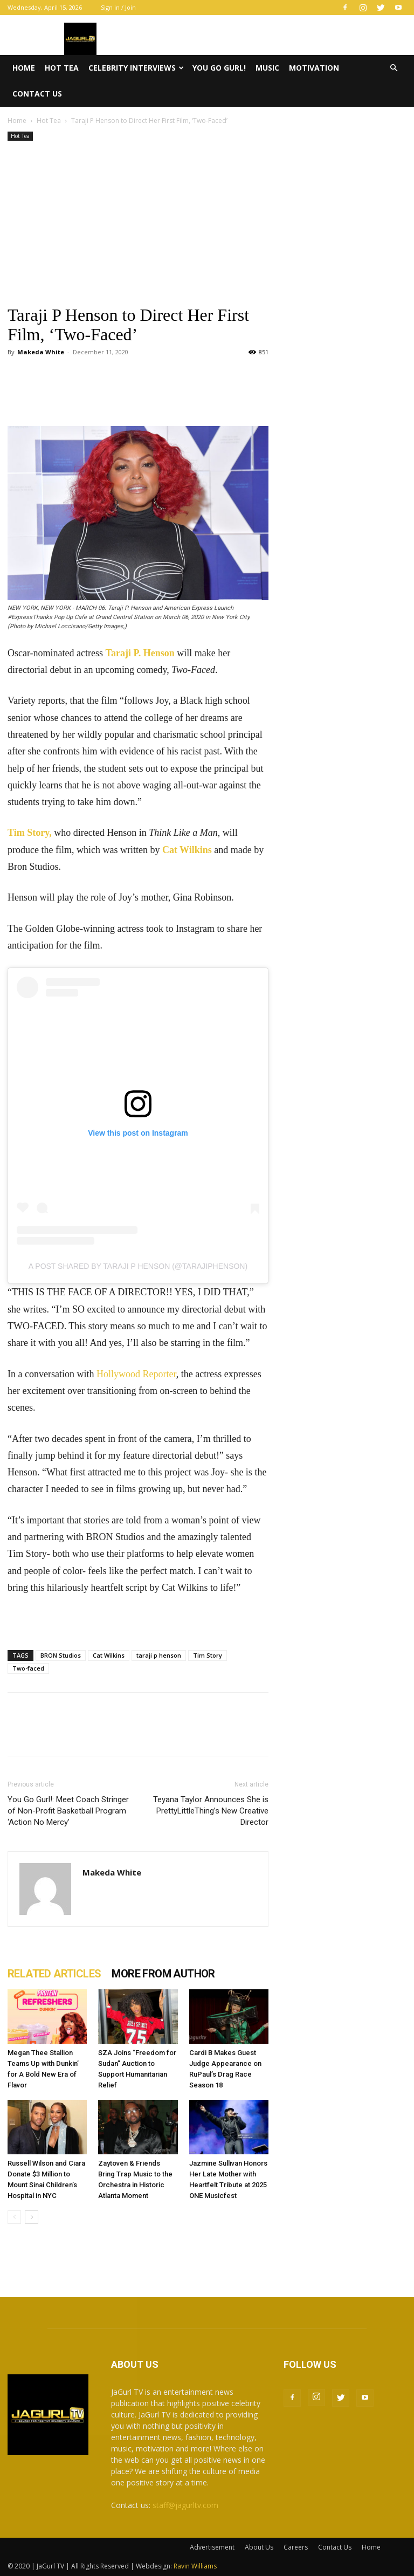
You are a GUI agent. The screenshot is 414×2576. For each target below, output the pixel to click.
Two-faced (28, 1668)
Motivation (314, 68)
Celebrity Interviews (136, 68)
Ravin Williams (196, 2566)
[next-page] (31, 2217)
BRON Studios (60, 1655)
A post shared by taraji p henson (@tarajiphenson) (138, 1266)
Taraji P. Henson (140, 653)
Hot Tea (62, 68)
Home (23, 68)
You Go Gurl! (219, 68)
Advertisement (212, 2547)
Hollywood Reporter (136, 1374)
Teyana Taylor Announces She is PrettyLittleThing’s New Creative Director (210, 1811)
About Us (259, 2547)
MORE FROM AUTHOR (163, 1973)
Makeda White (40, 352)
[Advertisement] (138, 224)
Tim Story (207, 1655)
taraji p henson (158, 1655)
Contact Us (37, 93)
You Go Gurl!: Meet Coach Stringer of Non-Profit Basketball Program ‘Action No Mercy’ (68, 1811)
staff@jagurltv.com (185, 2505)
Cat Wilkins (187, 849)
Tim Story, (30, 832)
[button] (393, 68)
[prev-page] (14, 2217)
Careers (296, 2547)
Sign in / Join (118, 7)
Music (267, 68)
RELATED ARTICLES (54, 1973)
